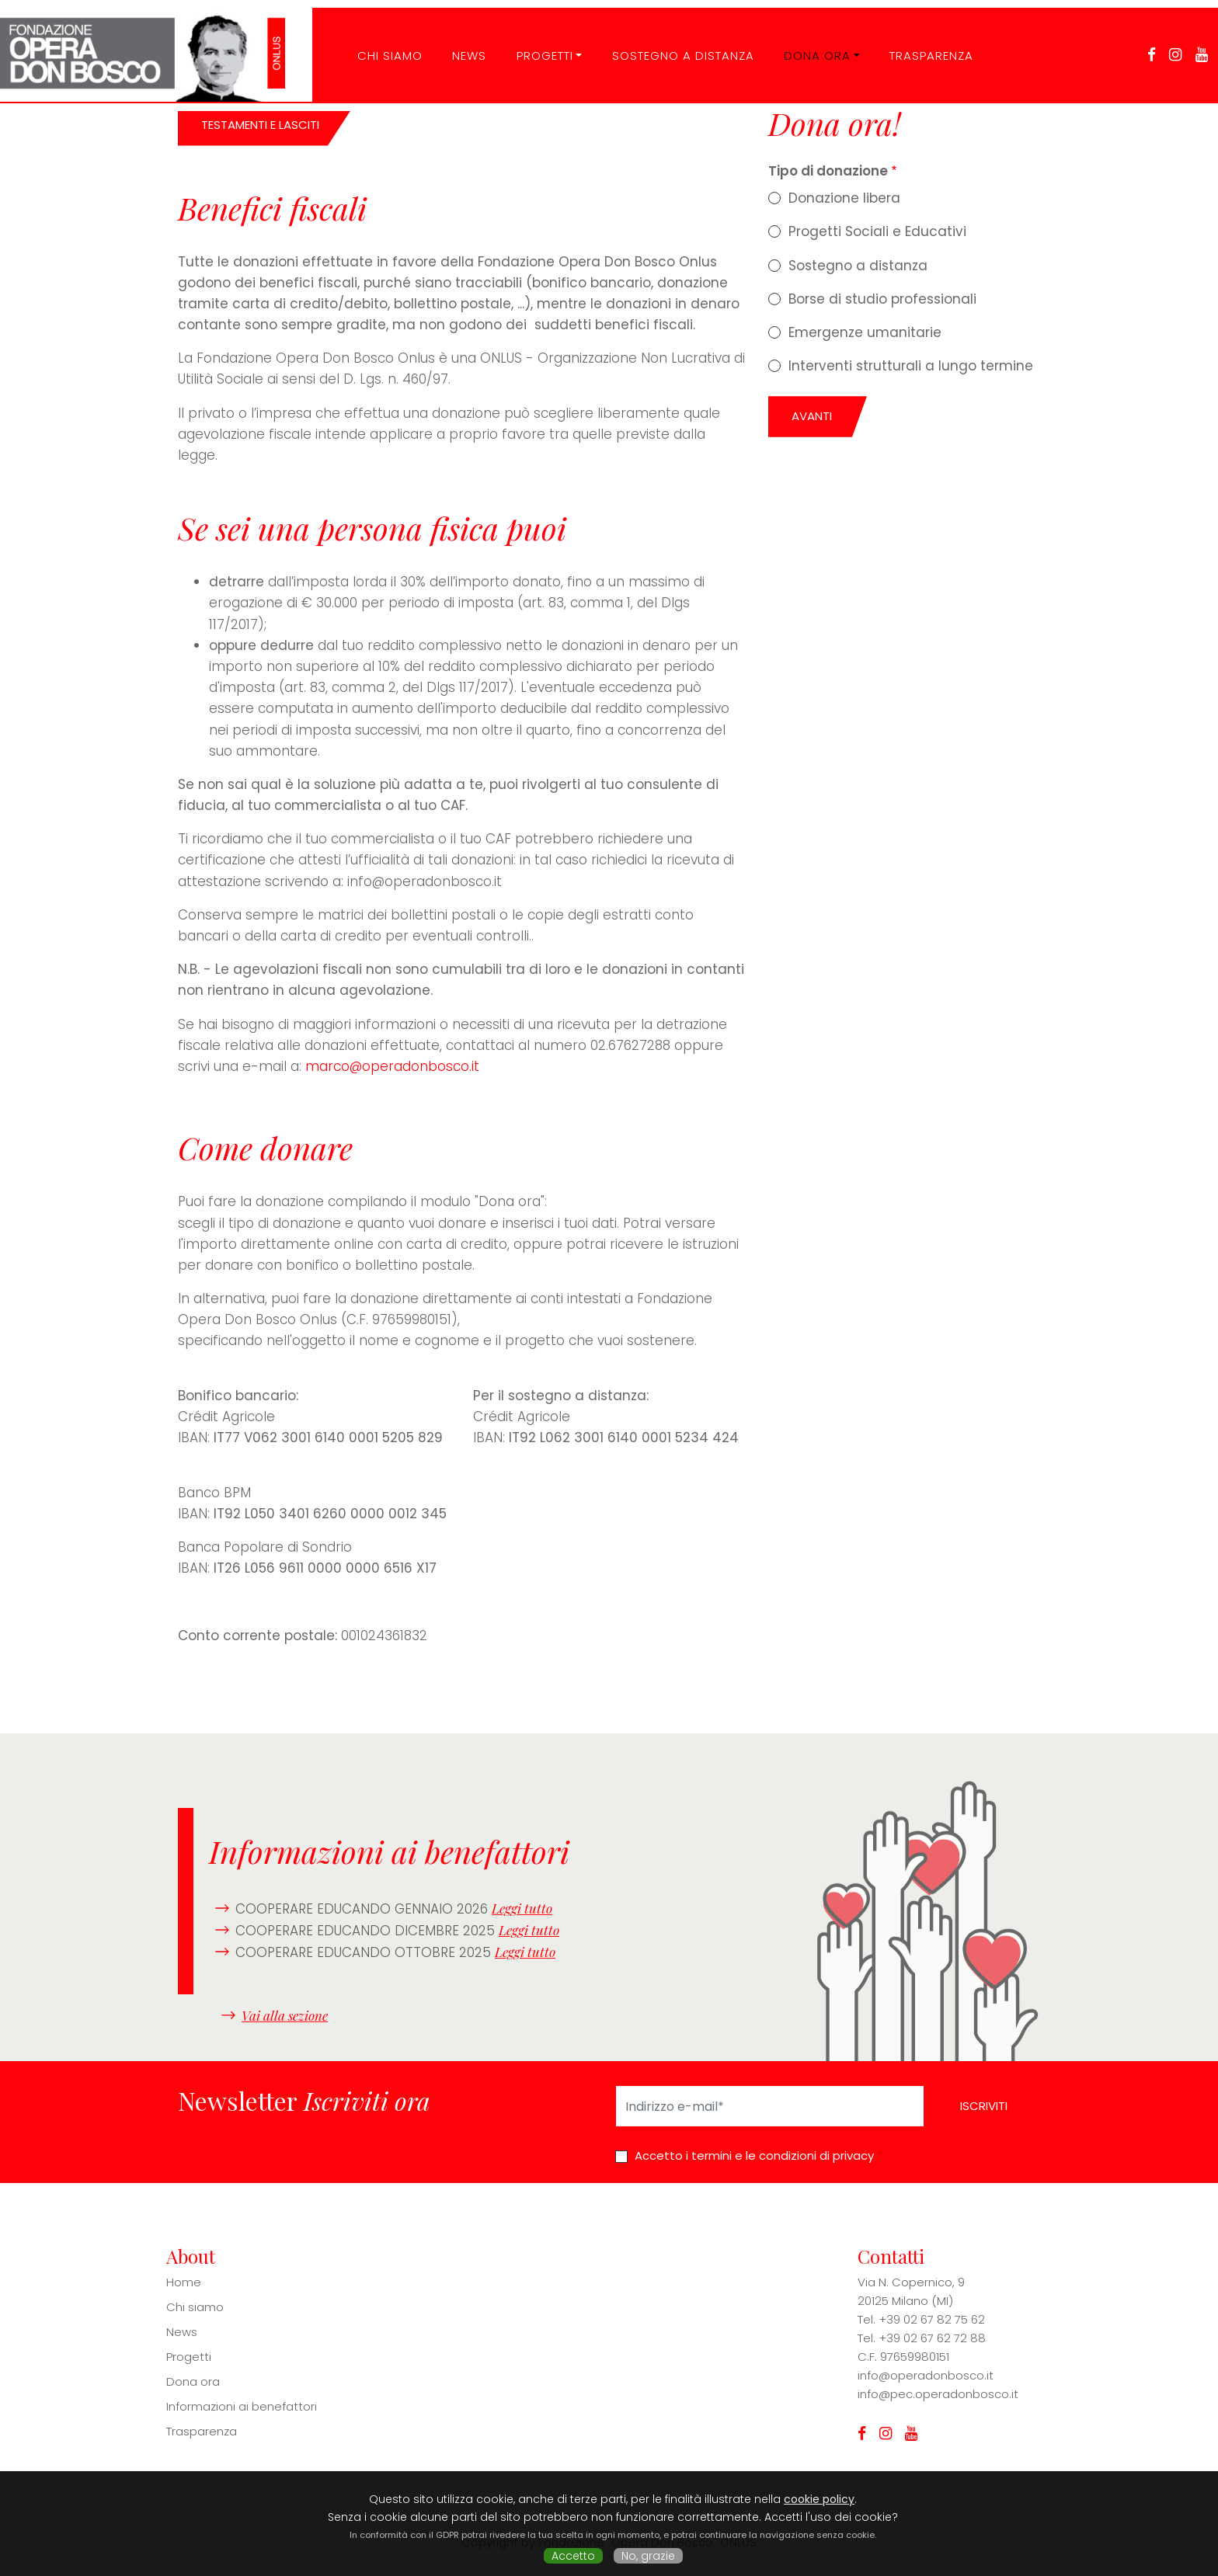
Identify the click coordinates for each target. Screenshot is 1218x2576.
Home (183, 2282)
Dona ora (805, 41)
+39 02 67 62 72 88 (932, 2338)
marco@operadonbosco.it (392, 1066)
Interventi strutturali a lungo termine (910, 365)
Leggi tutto (522, 1908)
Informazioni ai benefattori (241, 2406)
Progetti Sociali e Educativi (877, 231)
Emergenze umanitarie (864, 332)
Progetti (532, 41)
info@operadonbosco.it (926, 2375)
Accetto (573, 2556)
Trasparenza (920, 41)
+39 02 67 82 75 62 (932, 2319)
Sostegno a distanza (671, 41)
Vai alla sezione (285, 2015)
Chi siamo (195, 2307)
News (457, 41)
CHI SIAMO (377, 41)
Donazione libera (844, 198)
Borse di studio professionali (882, 299)
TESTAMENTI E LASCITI (260, 124)
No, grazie (648, 2556)
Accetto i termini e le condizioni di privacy (754, 2155)
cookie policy (819, 2499)
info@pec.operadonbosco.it (938, 2394)
